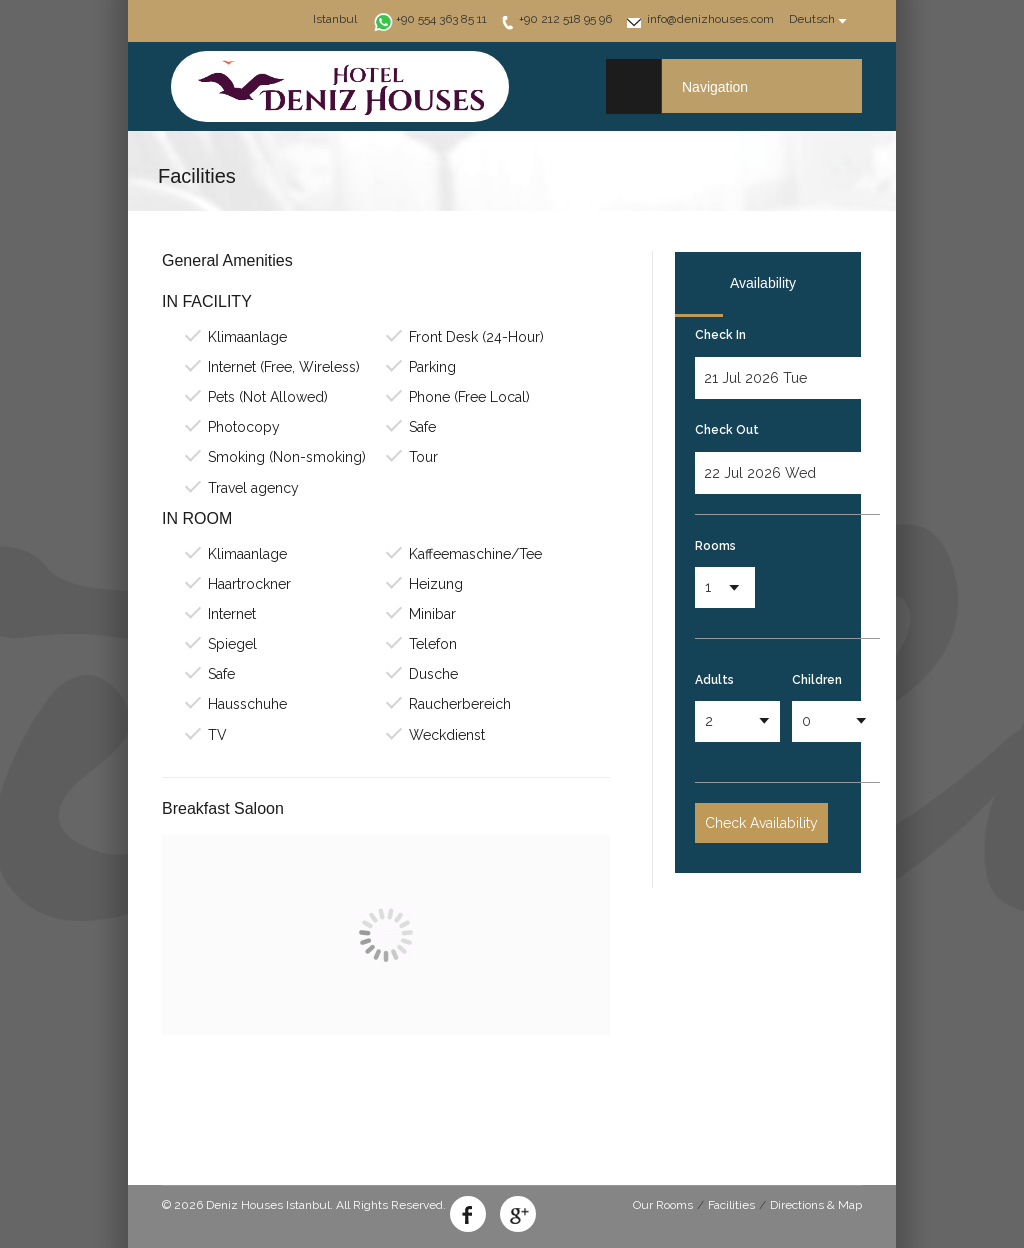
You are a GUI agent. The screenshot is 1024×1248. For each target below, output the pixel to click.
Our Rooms (663, 1205)
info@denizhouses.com (710, 19)
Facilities (731, 1205)
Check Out (727, 430)
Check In (720, 335)
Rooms (715, 546)
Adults (714, 680)
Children (817, 680)
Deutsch (812, 19)
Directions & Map (816, 1205)
